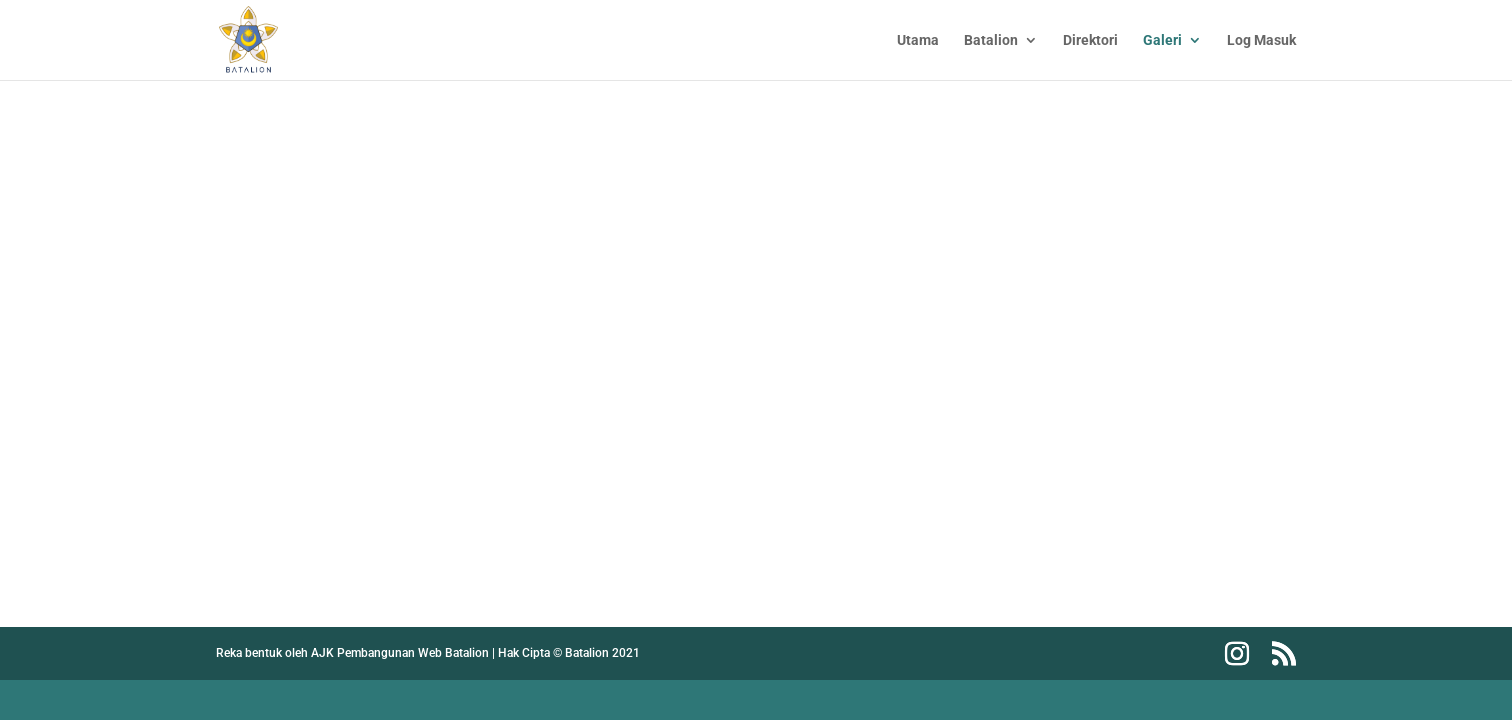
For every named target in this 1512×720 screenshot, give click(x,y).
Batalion (991, 40)
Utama (918, 40)
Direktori (1090, 40)
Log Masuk (1261, 40)
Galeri (1162, 40)
